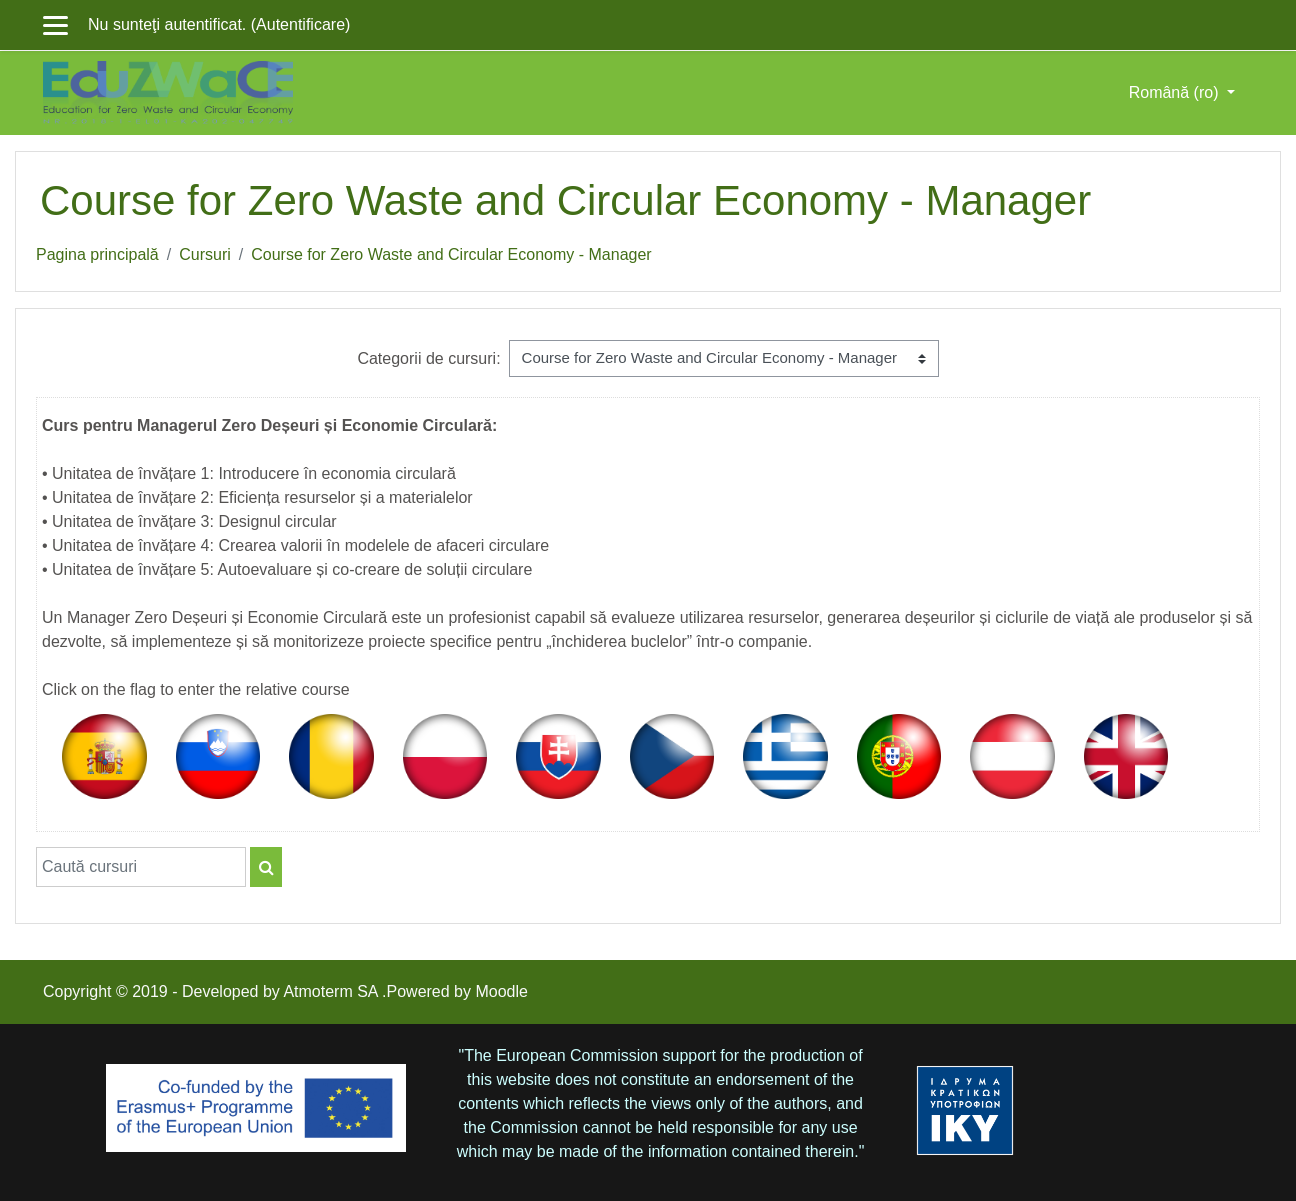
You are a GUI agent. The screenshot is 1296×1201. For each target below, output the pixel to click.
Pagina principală (97, 254)
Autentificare (300, 24)
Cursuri (205, 254)
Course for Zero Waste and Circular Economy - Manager (451, 254)
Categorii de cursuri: (428, 358)
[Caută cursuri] (141, 867)
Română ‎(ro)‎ (1176, 92)
